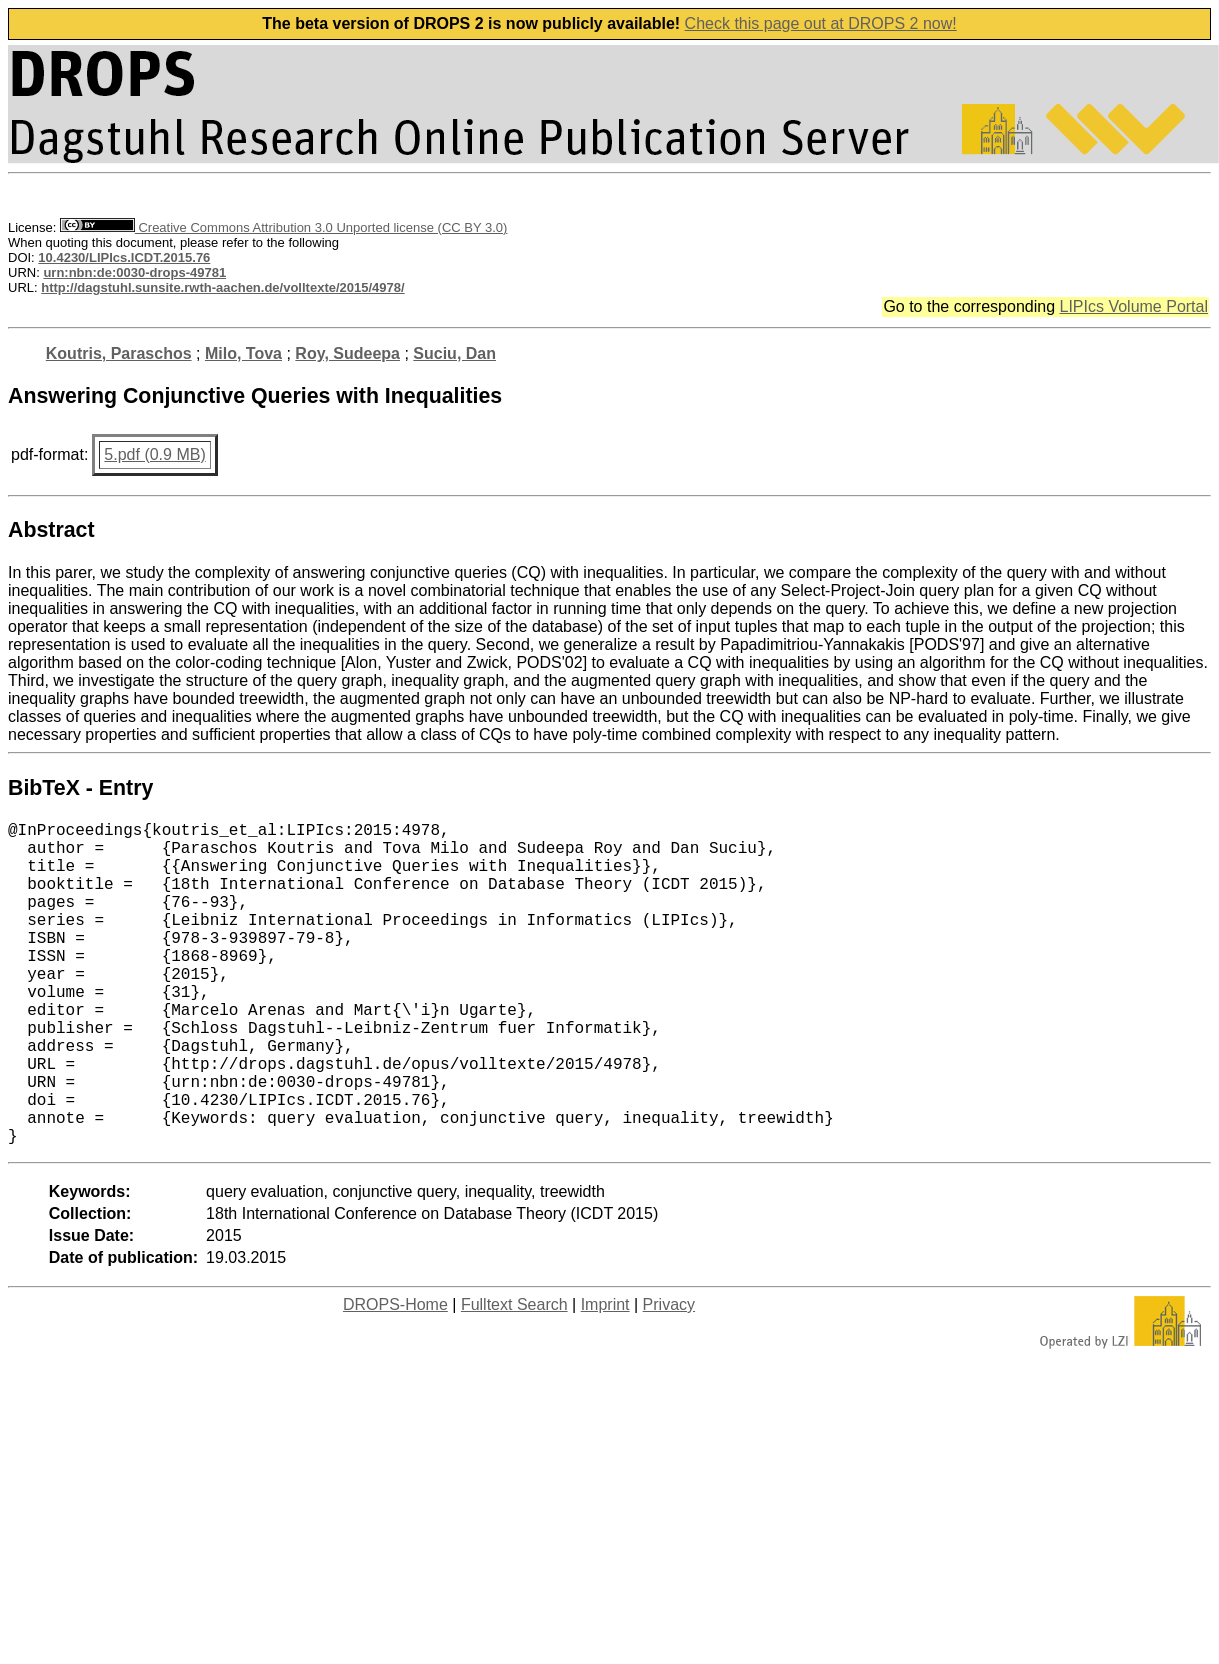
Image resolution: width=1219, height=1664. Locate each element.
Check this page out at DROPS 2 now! (821, 23)
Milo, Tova (243, 353)
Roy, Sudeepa (347, 353)
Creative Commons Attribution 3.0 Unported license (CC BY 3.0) (283, 227)
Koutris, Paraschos (119, 353)
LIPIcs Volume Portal (1133, 306)
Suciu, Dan (454, 353)
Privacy (669, 1376)
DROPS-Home (395, 1376)
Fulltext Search (514, 1376)
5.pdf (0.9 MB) (154, 454)
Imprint (605, 1376)
